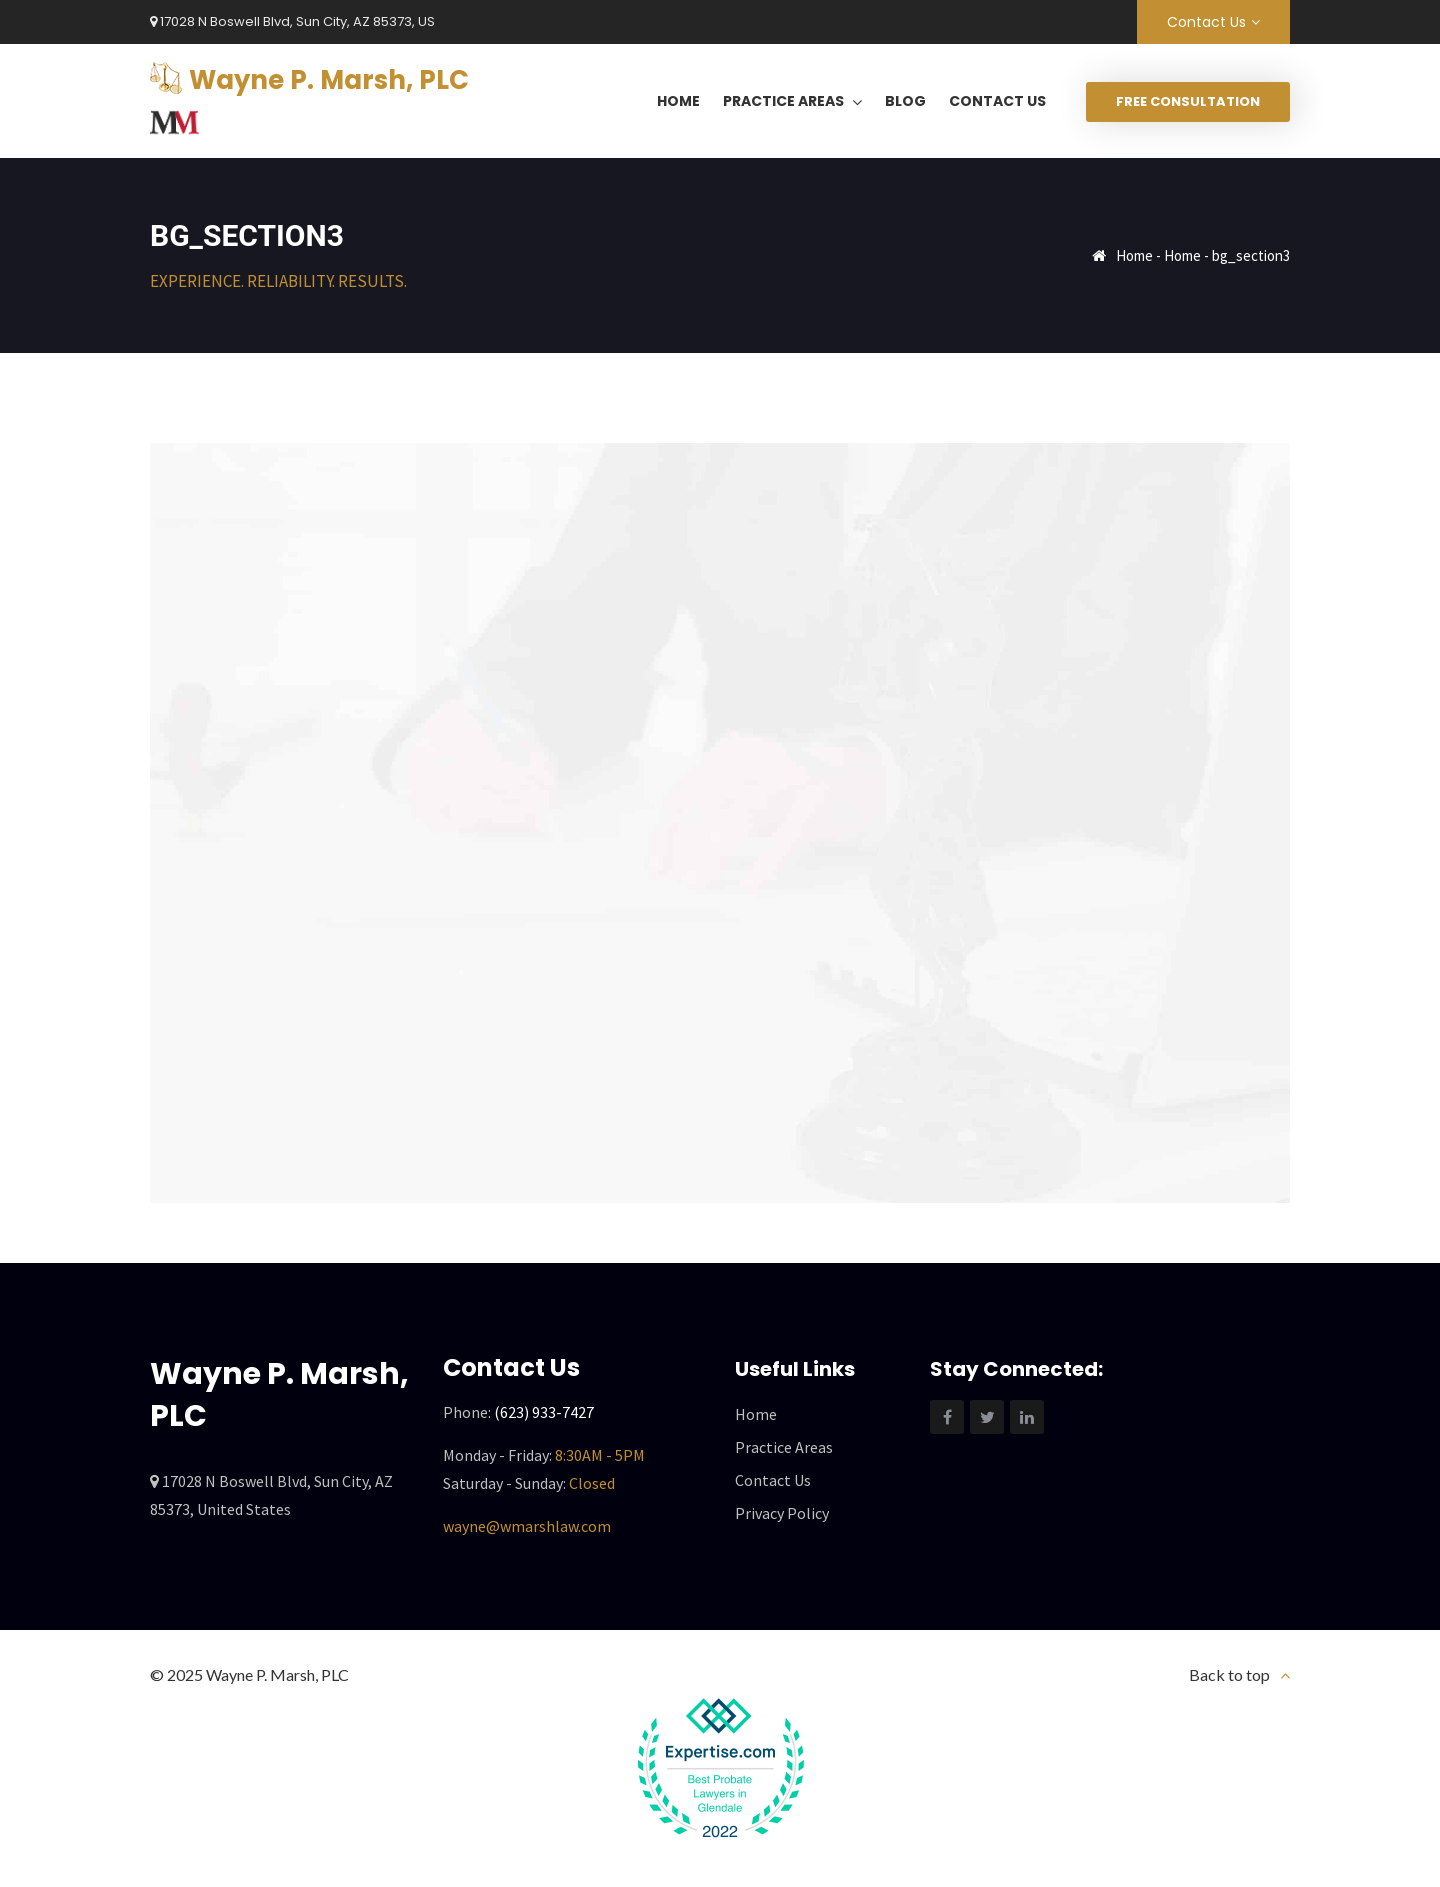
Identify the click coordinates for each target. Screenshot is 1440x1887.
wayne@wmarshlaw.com (527, 1526)
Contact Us (1206, 22)
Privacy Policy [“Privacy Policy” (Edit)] (782, 1513)
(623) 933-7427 (544, 1412)
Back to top (1229, 1674)
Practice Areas (784, 1447)
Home (1134, 255)
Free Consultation (1188, 101)
